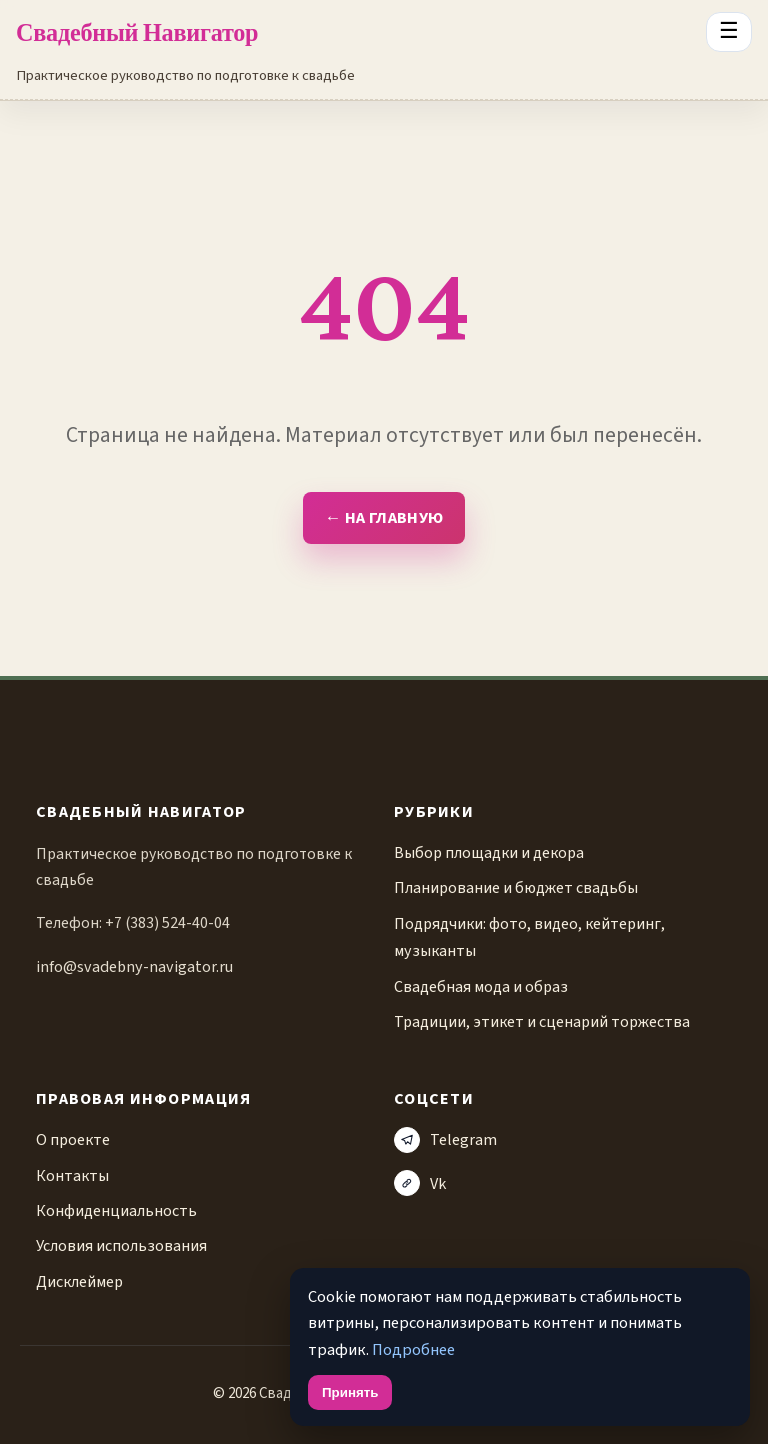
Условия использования (121, 1245)
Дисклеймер (79, 1281)
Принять (350, 1392)
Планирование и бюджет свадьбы (516, 887)
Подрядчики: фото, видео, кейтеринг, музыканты (529, 937)
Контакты (72, 1175)
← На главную (384, 518)
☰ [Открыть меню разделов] (729, 31)
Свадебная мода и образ (481, 986)
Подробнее (413, 1350)
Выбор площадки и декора (489, 852)
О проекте (73, 1139)
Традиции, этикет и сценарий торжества (542, 1021)
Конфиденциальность (116, 1210)
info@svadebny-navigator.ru (134, 966)
